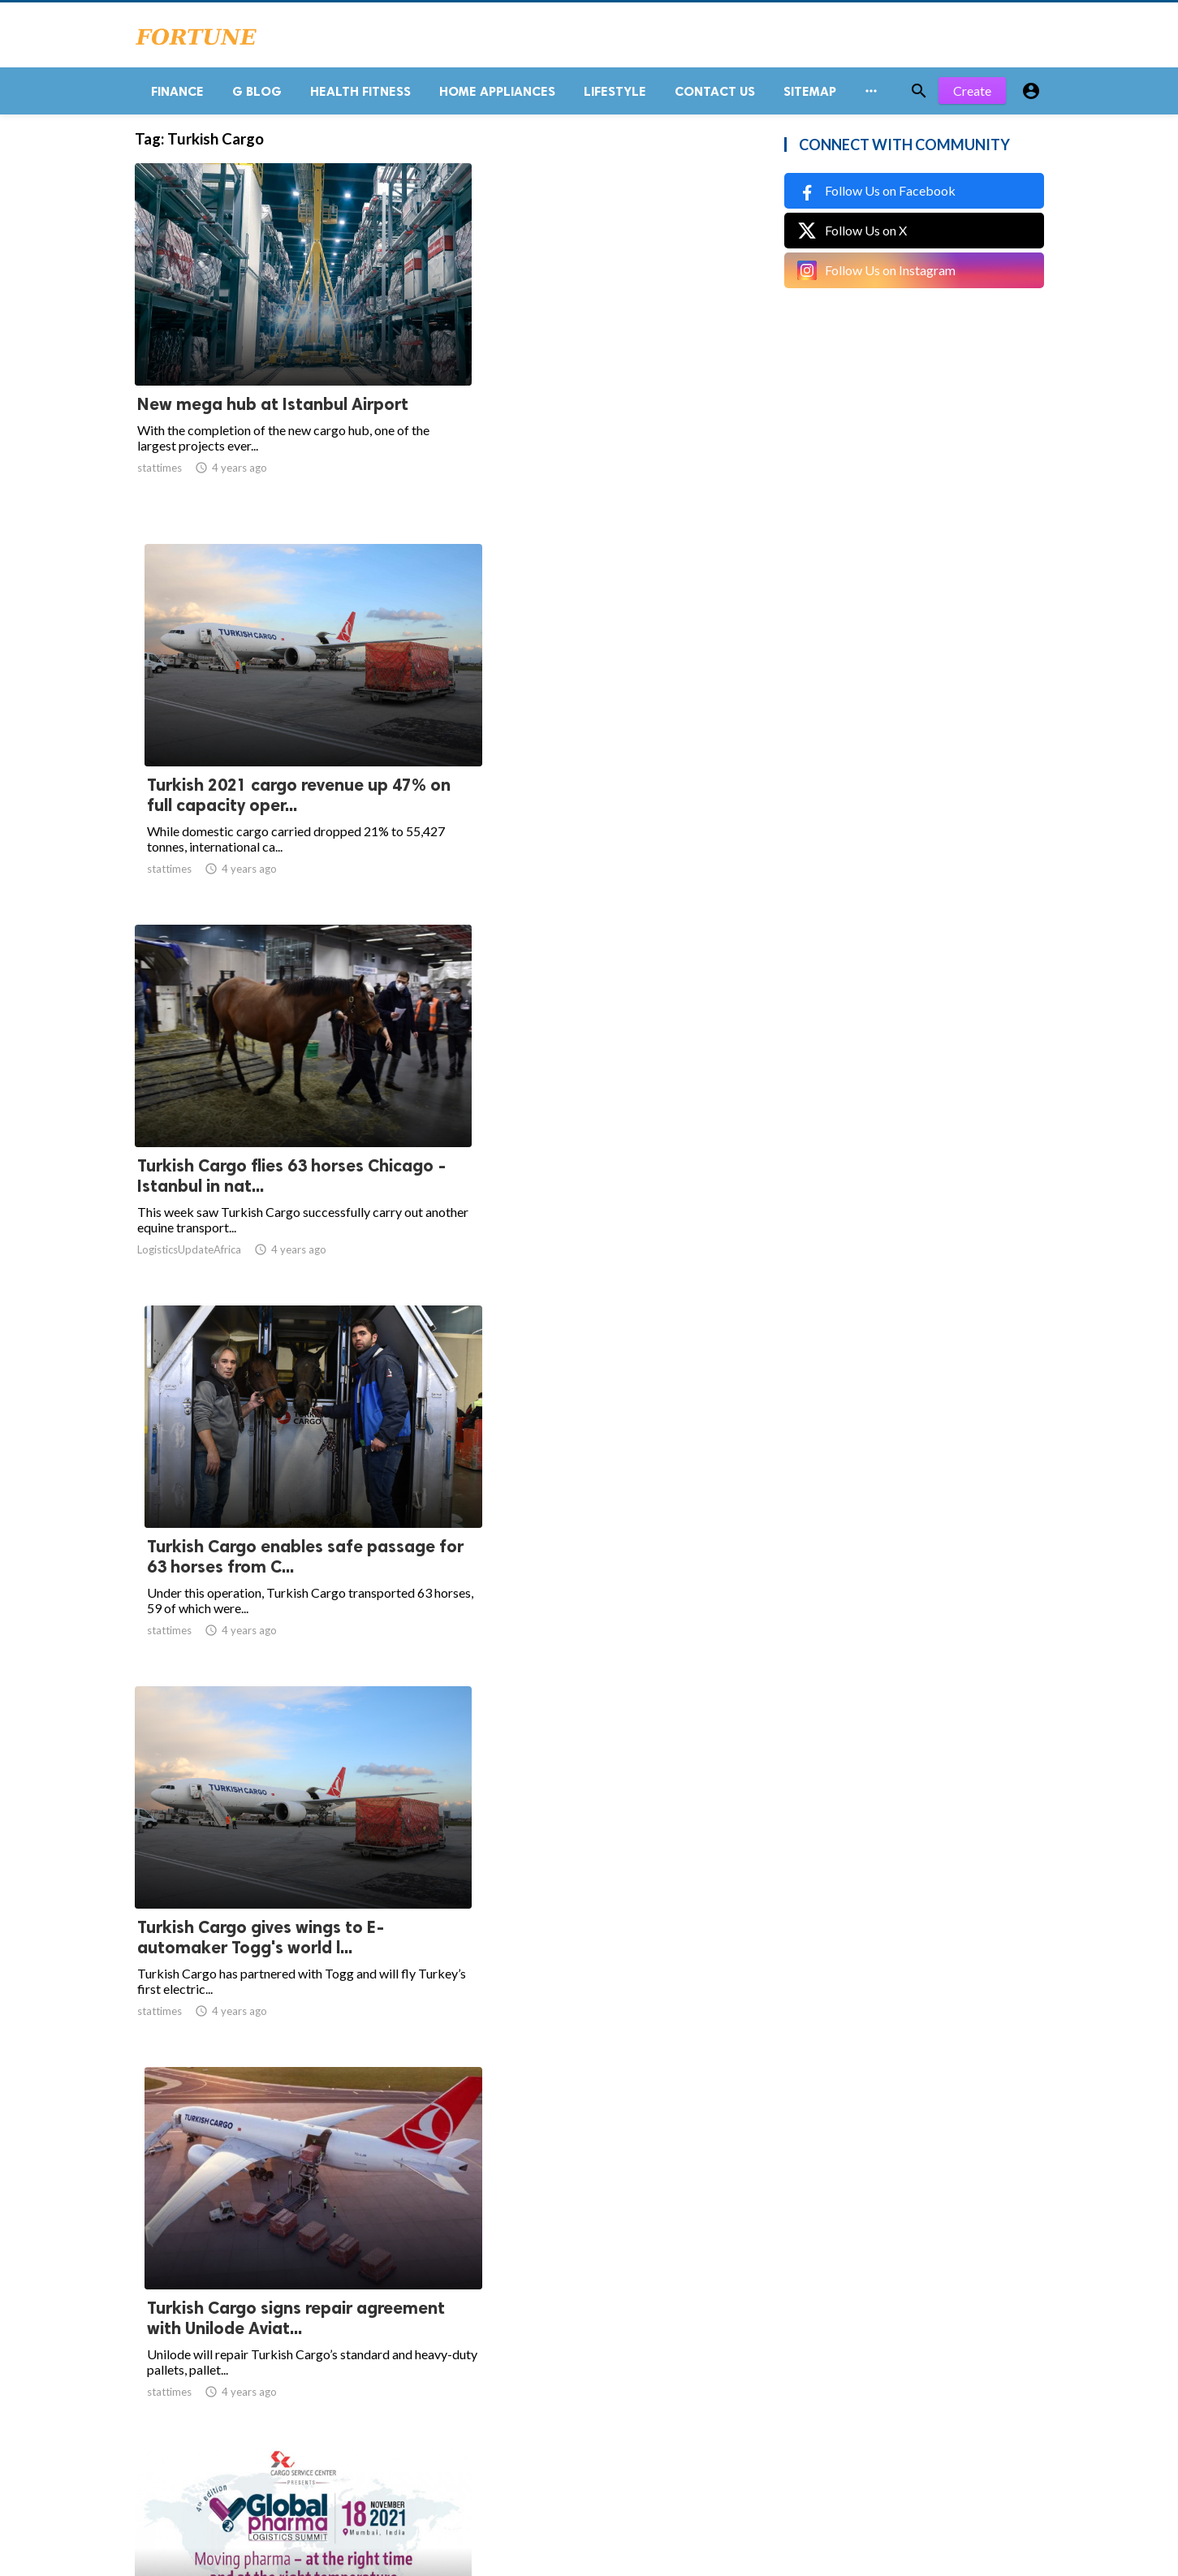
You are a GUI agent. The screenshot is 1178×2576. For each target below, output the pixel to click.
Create (972, 97)
